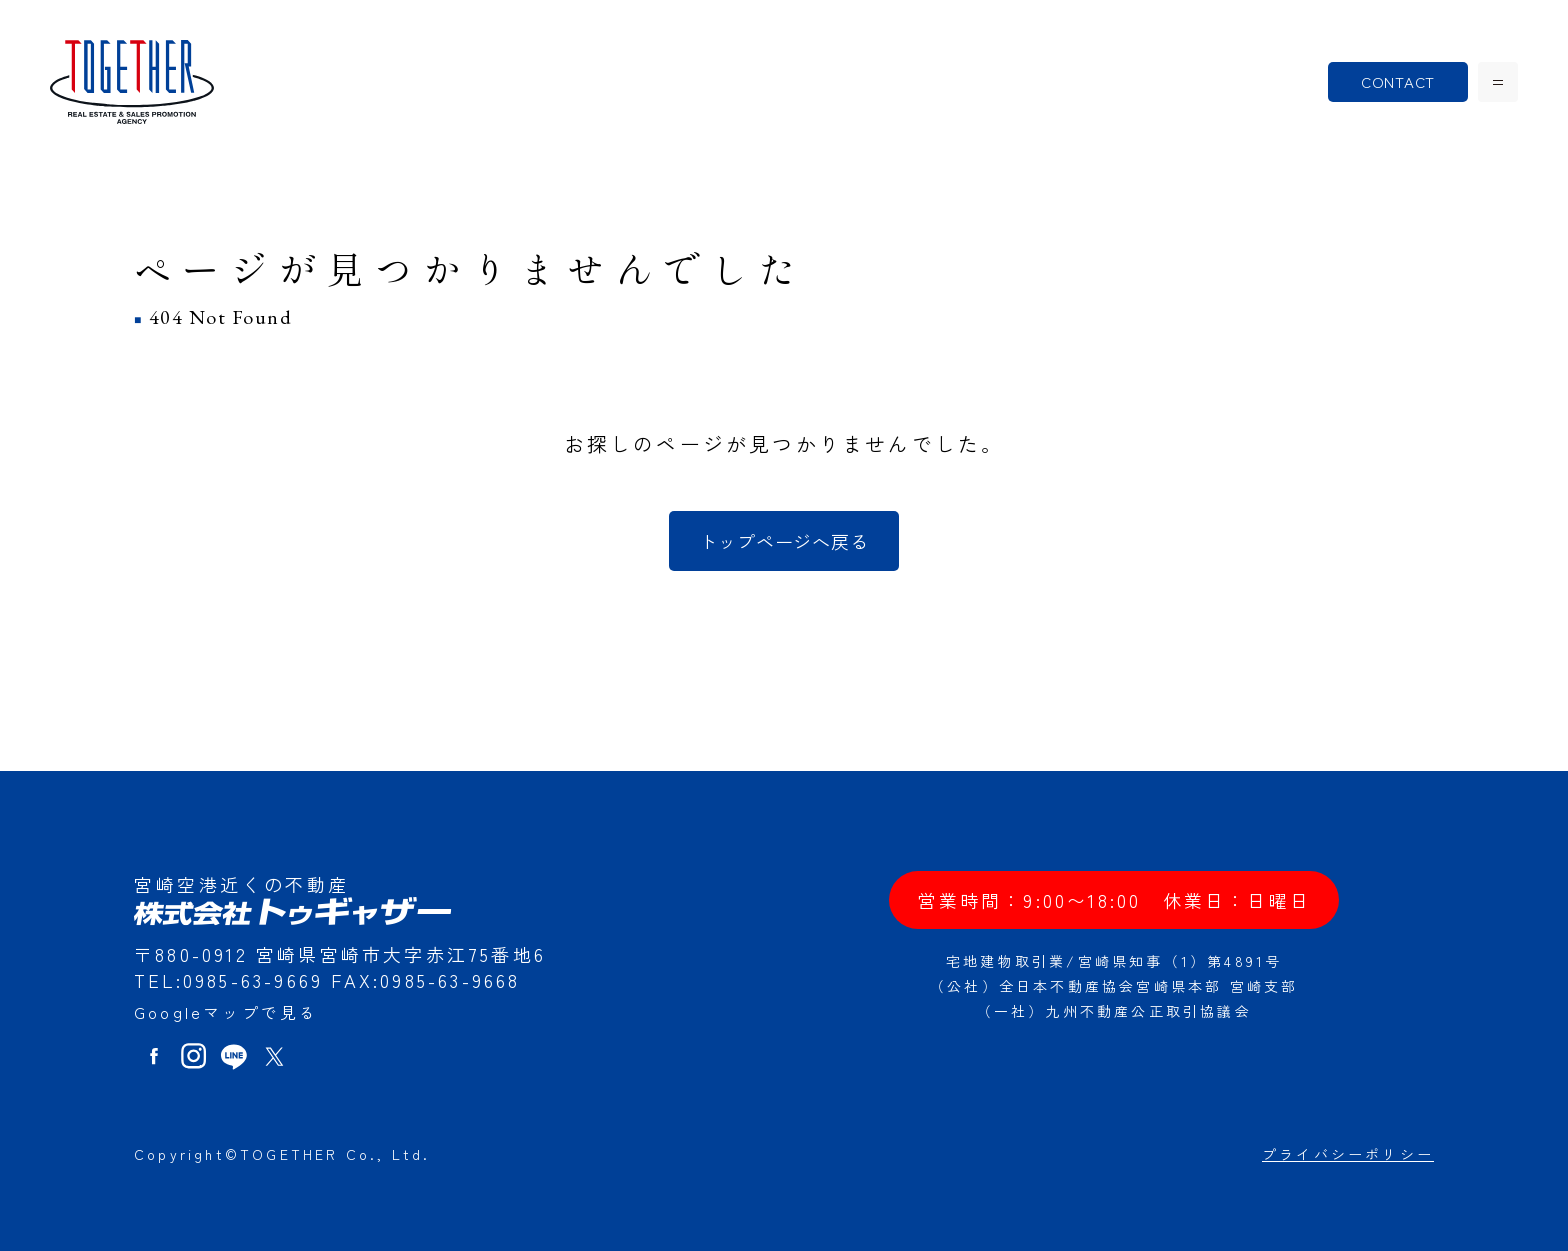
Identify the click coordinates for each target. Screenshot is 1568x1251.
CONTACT (1398, 81)
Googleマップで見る (226, 1012)
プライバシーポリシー (1348, 1154)
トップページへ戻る (784, 541)
